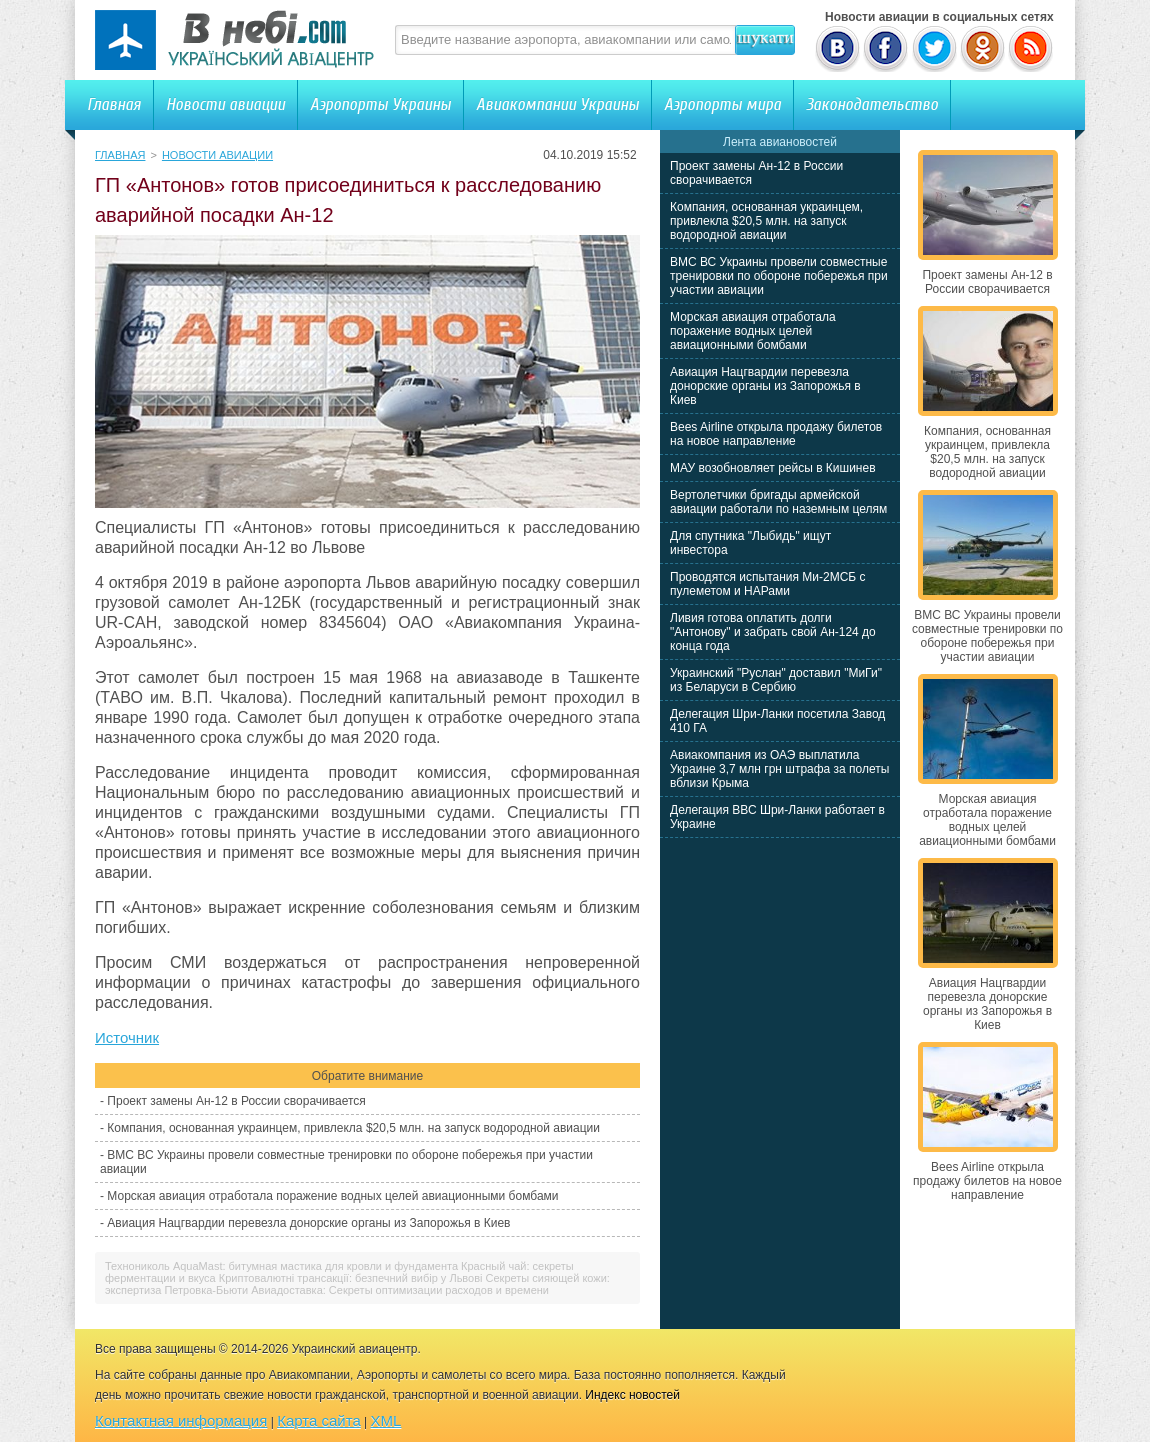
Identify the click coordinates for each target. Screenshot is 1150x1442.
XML (386, 1420)
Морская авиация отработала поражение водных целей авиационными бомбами (332, 1196)
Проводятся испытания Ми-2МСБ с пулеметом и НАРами (768, 584)
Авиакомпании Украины (557, 104)
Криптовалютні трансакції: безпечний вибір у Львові (351, 1278)
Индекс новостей (632, 1395)
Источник (127, 1037)
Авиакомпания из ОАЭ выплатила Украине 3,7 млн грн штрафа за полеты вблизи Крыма (779, 769)
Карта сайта (319, 1420)
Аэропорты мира (722, 104)
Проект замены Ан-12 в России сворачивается (236, 1101)
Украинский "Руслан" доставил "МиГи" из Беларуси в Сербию (776, 680)
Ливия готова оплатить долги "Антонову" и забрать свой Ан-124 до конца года (773, 632)
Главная (114, 104)
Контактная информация (181, 1420)
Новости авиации (225, 104)
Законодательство (872, 104)
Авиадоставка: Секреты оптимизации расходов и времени (400, 1290)
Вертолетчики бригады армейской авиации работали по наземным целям (778, 502)
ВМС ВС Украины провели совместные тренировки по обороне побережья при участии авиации (779, 276)
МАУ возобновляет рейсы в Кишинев (773, 468)
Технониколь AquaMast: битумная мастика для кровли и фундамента (281, 1266)
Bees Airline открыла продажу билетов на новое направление (776, 434)
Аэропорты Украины (380, 104)
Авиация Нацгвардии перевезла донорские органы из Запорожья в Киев (308, 1223)
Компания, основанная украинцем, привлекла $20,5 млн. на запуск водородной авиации (353, 1128)
